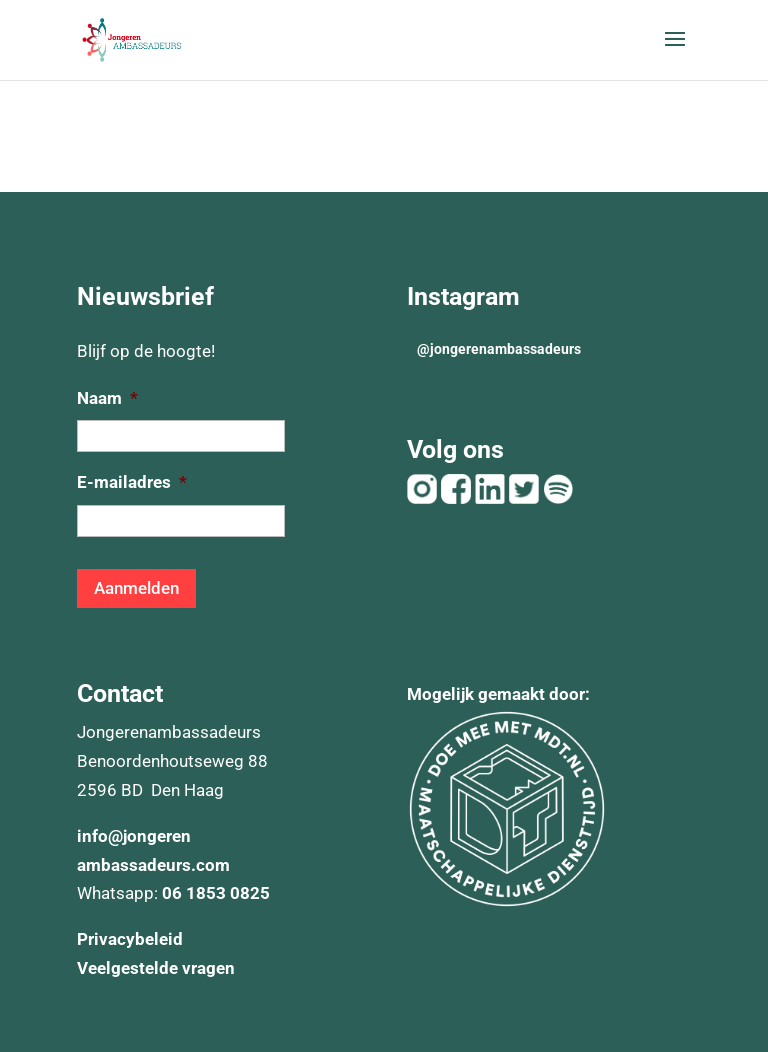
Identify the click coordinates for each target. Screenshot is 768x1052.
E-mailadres (132, 482)
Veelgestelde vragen (156, 968)
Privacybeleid (130, 939)
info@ (100, 836)
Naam (107, 398)
